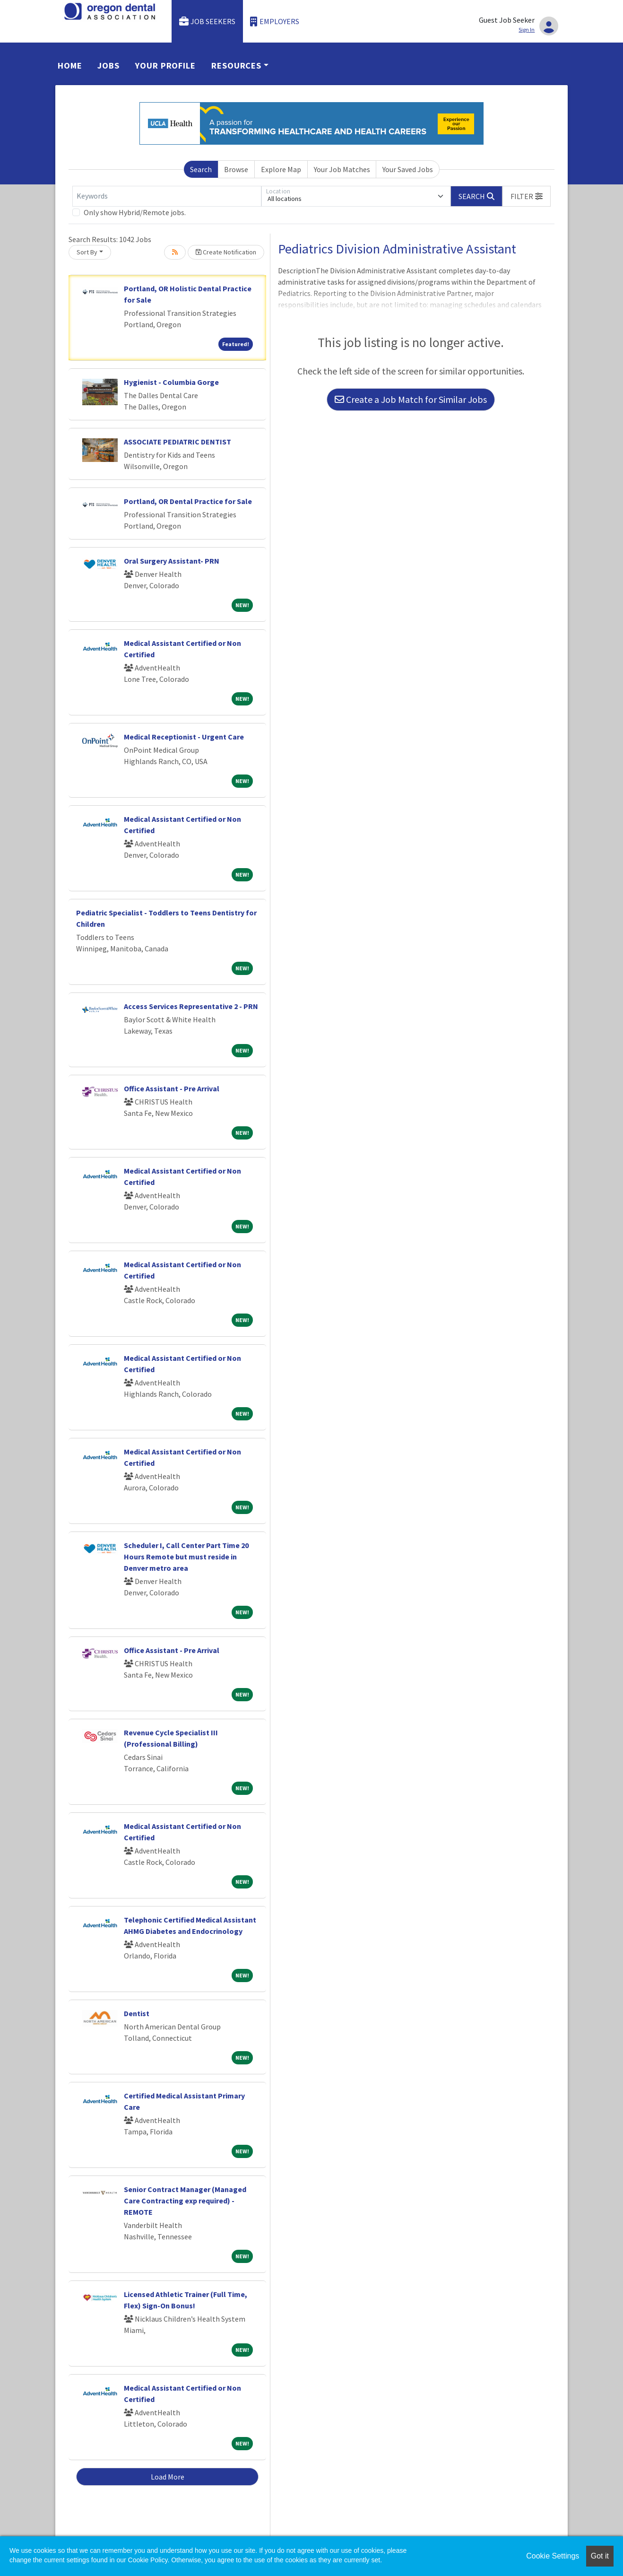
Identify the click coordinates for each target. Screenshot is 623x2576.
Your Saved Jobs (407, 169)
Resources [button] (236, 65)
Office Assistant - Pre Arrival (171, 1088)
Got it (600, 2556)
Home (70, 65)
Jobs (108, 65)
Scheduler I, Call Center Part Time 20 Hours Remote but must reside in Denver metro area (186, 1556)
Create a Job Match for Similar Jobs (411, 399)
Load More (167, 2476)
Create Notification (226, 252)
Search (201, 169)
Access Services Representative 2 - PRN (191, 1006)
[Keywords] (166, 196)
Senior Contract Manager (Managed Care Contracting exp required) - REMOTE (185, 2200)
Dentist (136, 2013)
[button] (526, 196)
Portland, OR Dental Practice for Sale (188, 501)
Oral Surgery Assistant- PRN (171, 561)
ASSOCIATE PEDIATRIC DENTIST (177, 441)
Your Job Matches (342, 169)
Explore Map (281, 169)
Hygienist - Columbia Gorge (171, 382)
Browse (236, 169)
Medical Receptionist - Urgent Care (184, 736)
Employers (274, 21)
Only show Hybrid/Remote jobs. (135, 212)
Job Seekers (207, 21)
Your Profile (165, 65)
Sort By (87, 252)
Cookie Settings (552, 2556)
